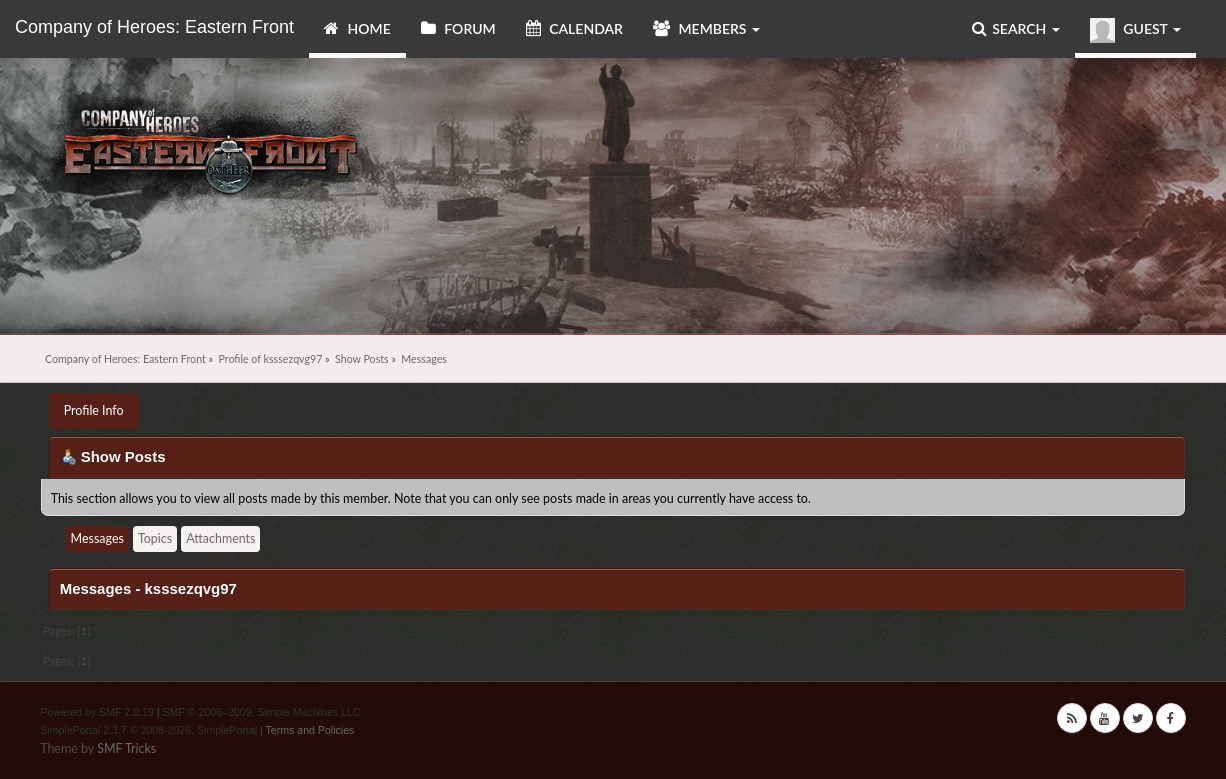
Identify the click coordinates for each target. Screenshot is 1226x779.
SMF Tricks (126, 748)
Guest (1135, 30)
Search (1016, 28)
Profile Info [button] (94, 410)
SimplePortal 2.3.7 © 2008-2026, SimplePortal (148, 730)
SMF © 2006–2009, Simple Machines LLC (261, 712)
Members (706, 28)
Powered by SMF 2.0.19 (97, 712)
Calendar (574, 28)
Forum (458, 28)
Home (357, 28)
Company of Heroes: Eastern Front (154, 27)
